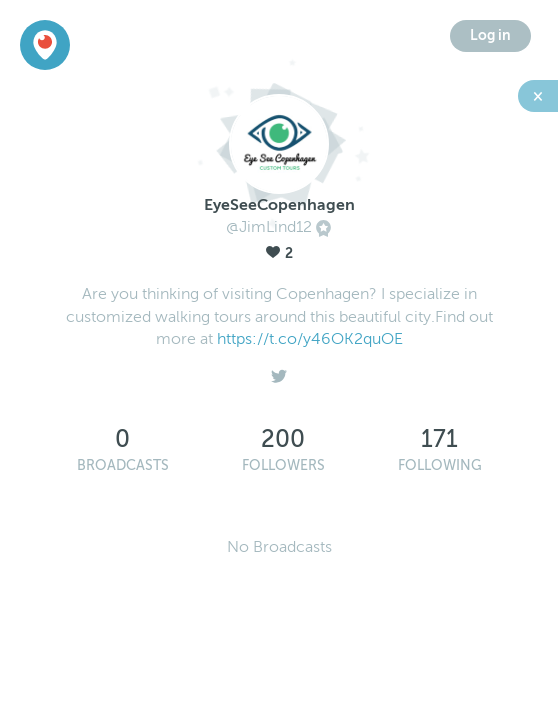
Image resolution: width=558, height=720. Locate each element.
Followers (283, 465)
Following (440, 465)
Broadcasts (123, 465)
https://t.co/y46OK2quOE (310, 339)
